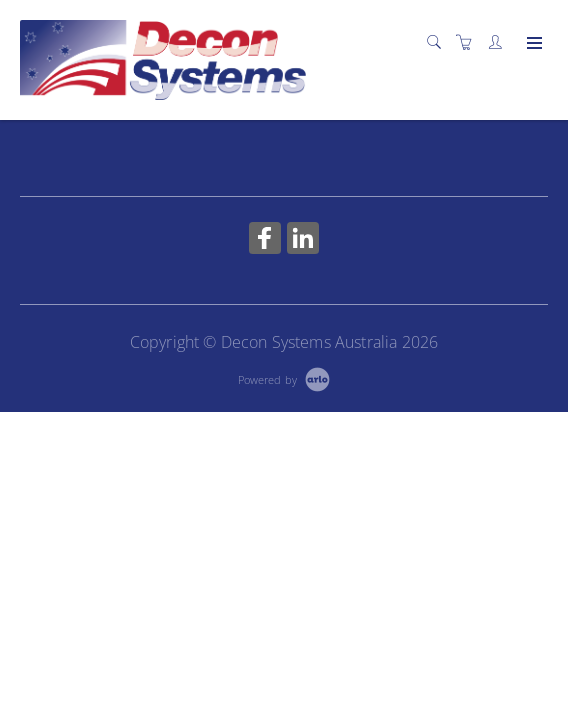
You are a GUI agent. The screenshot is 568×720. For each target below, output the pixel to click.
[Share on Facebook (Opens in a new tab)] (265, 240)
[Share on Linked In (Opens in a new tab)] (303, 240)
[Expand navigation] (532, 44)
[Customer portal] (500, 42)
